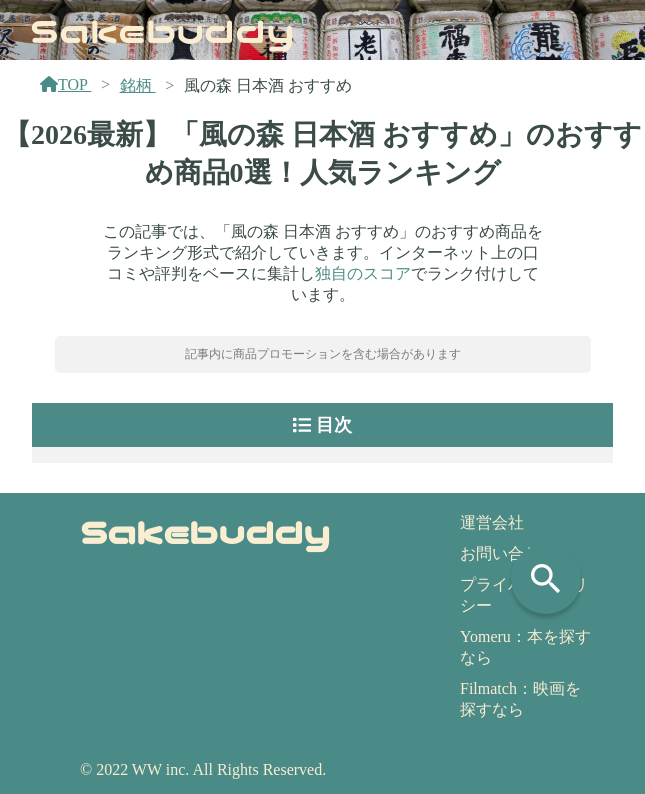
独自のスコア (363, 273)
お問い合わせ (508, 553)
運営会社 (492, 522)
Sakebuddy (162, 29)
